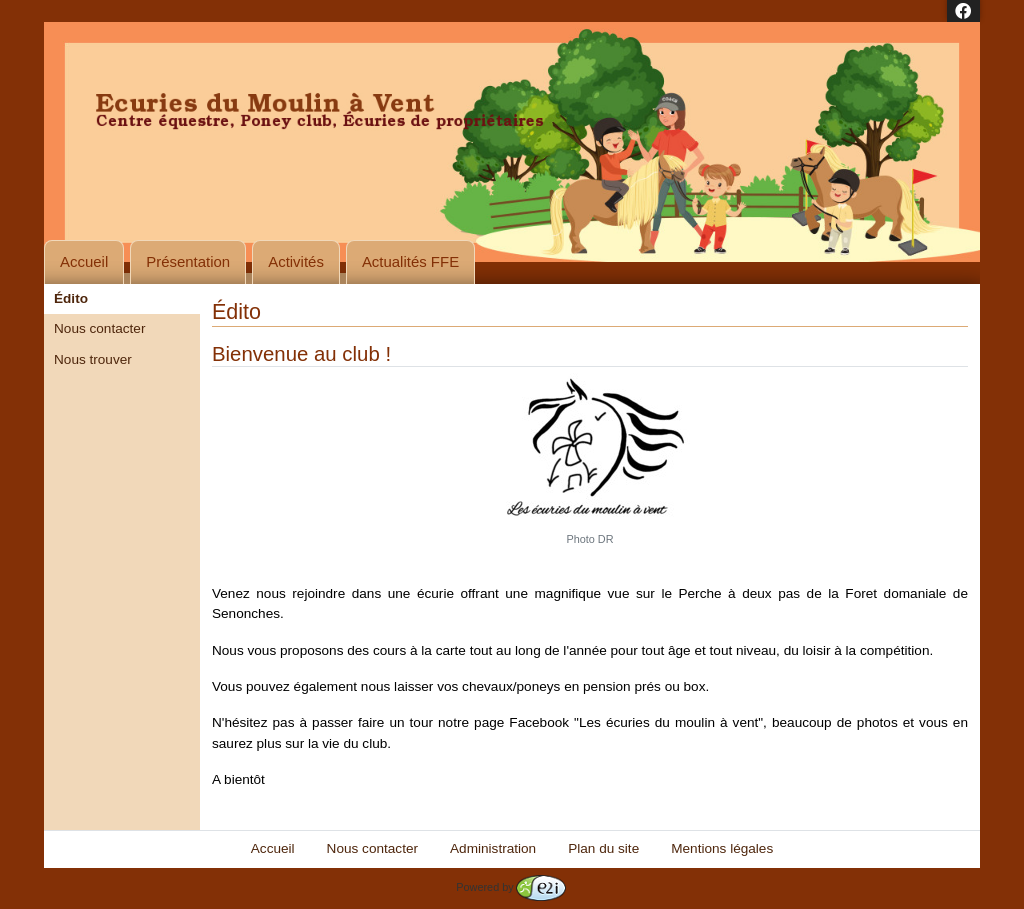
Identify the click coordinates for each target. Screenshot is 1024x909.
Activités (296, 261)
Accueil (84, 261)
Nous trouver (93, 359)
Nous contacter (99, 328)
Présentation (188, 261)
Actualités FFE (410, 261)
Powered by (510, 887)
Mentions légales (722, 848)
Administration (493, 848)
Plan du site (603, 848)
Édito (71, 298)
